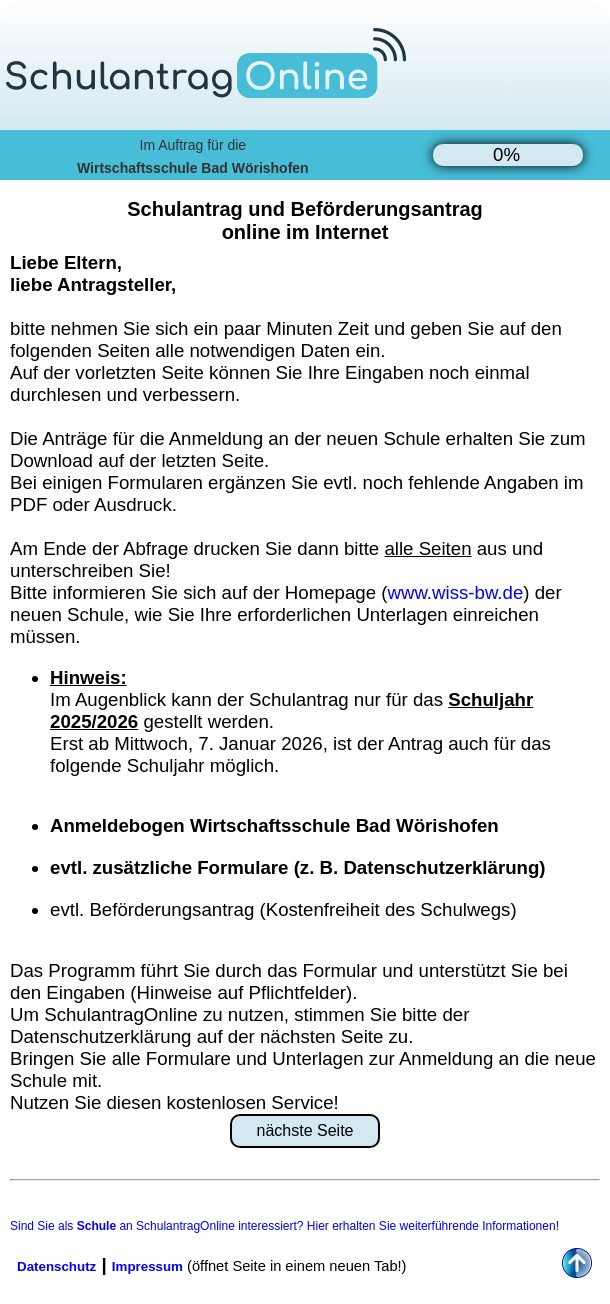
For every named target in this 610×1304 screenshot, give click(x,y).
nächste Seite (305, 1130)
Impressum (147, 1266)
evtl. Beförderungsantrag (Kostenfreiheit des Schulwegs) (283, 909)
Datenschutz (56, 1266)
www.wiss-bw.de (455, 592)
